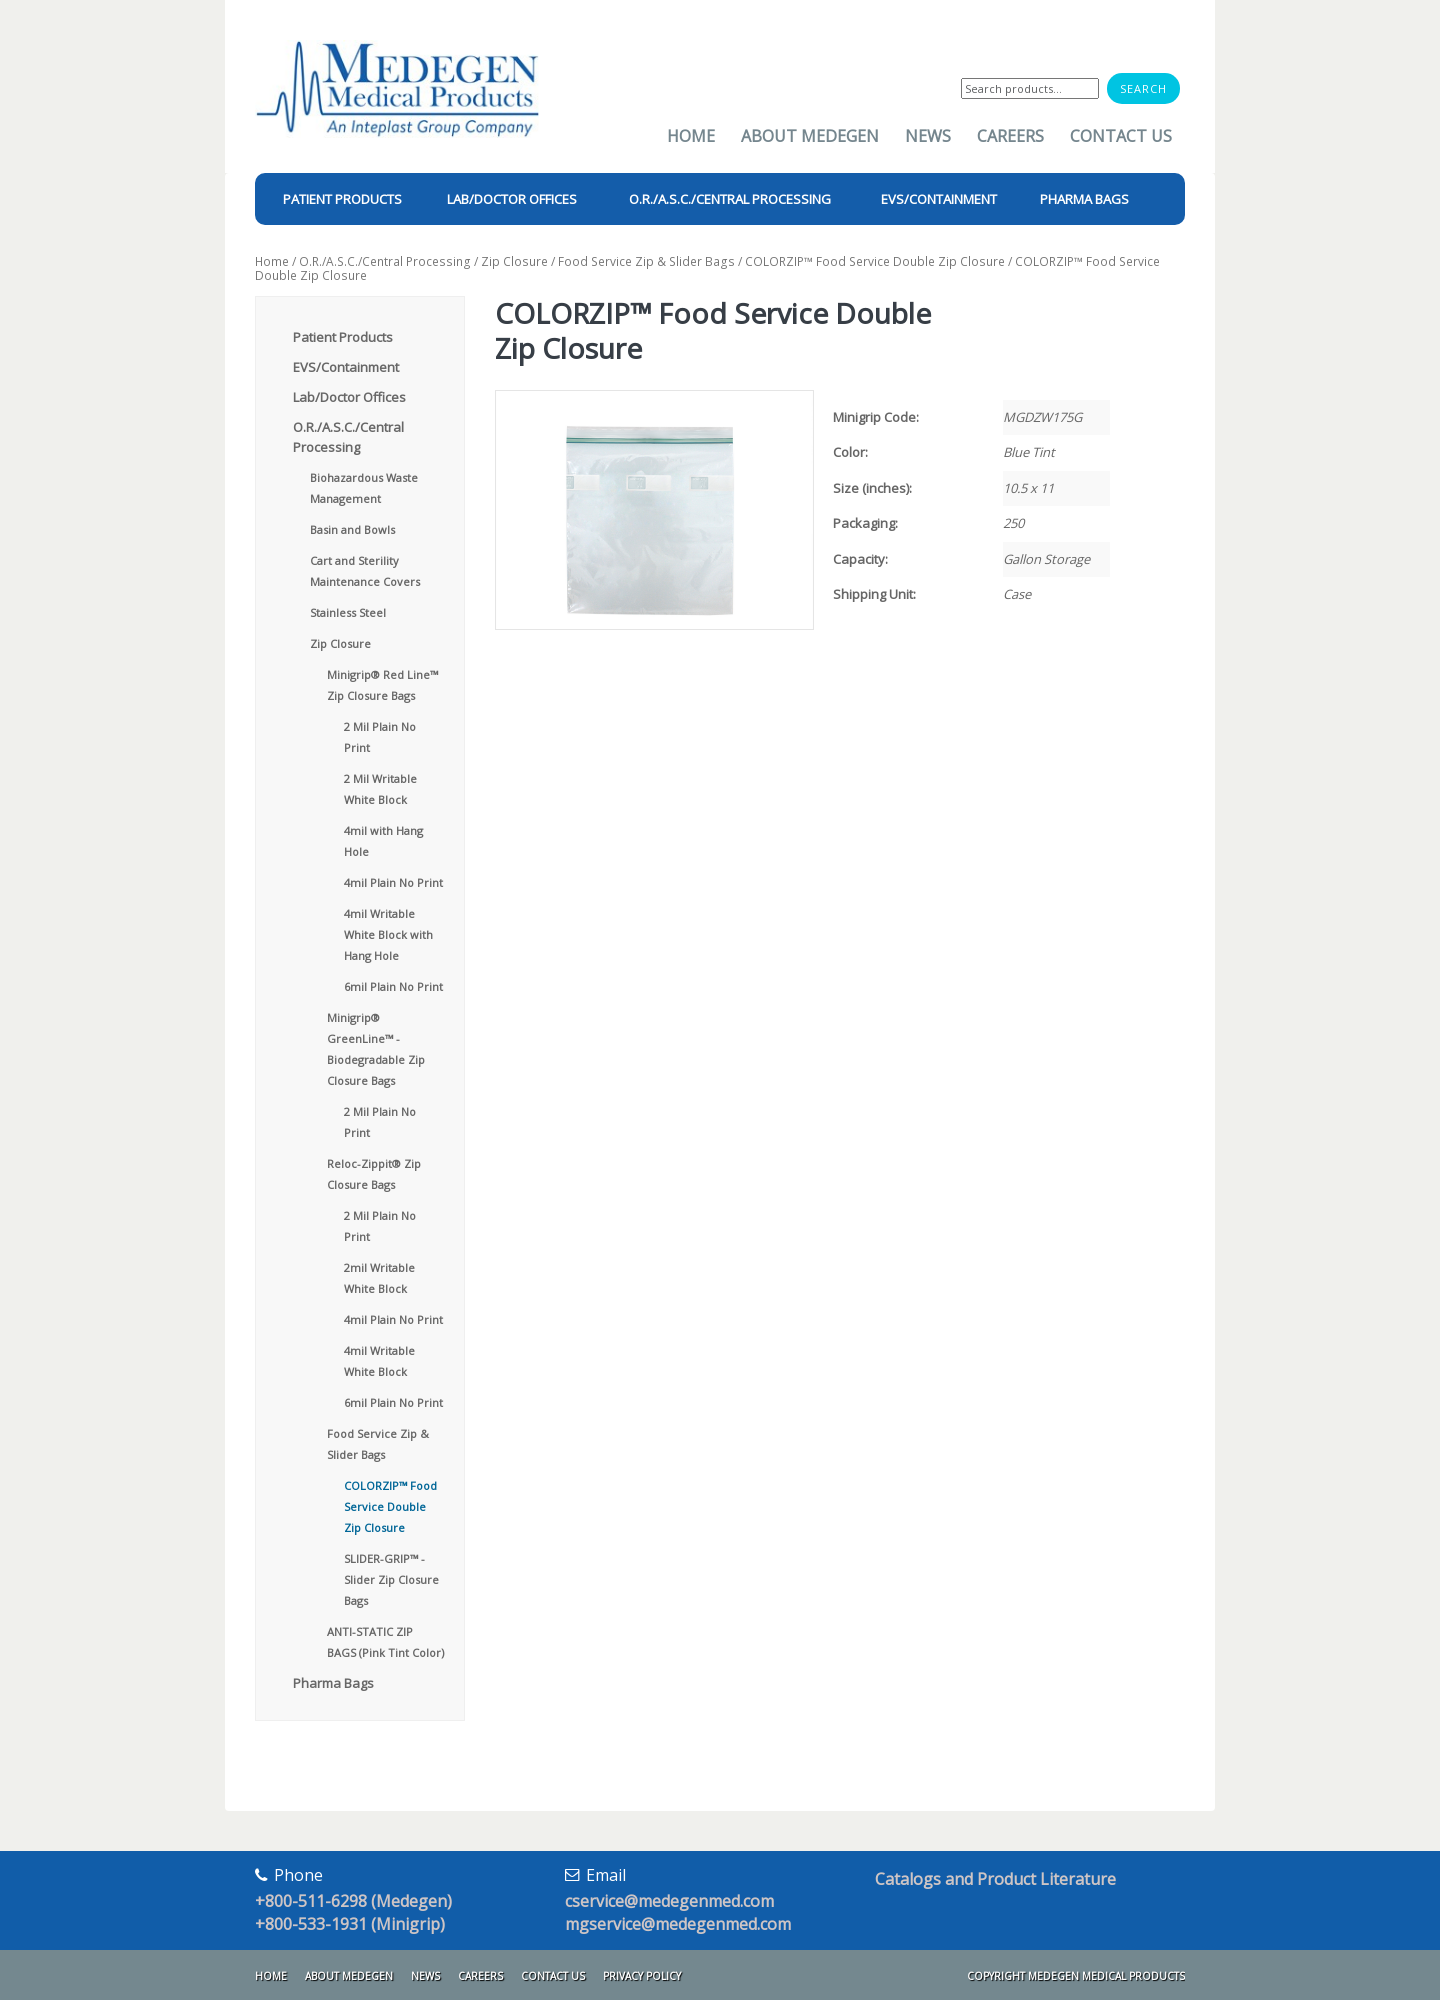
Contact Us (1121, 136)
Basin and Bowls (352, 529)
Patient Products (343, 337)
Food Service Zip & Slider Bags (646, 261)
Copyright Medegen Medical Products (1076, 1976)
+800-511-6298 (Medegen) (353, 1901)
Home (691, 136)
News (928, 136)
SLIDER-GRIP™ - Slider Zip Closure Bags (391, 1579)
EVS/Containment (346, 367)
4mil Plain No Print (393, 882)
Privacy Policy (642, 1976)
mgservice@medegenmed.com (678, 1924)
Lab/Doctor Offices (349, 397)
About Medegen (810, 136)
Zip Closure (514, 261)
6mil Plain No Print (393, 986)
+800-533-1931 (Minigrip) (350, 1924)
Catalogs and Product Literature (995, 1879)
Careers (1010, 136)
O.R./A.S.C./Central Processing (385, 261)
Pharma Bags (333, 1683)
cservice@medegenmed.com (669, 1901)
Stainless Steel (348, 612)
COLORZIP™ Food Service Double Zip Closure (875, 261)
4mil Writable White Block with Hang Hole (388, 934)
